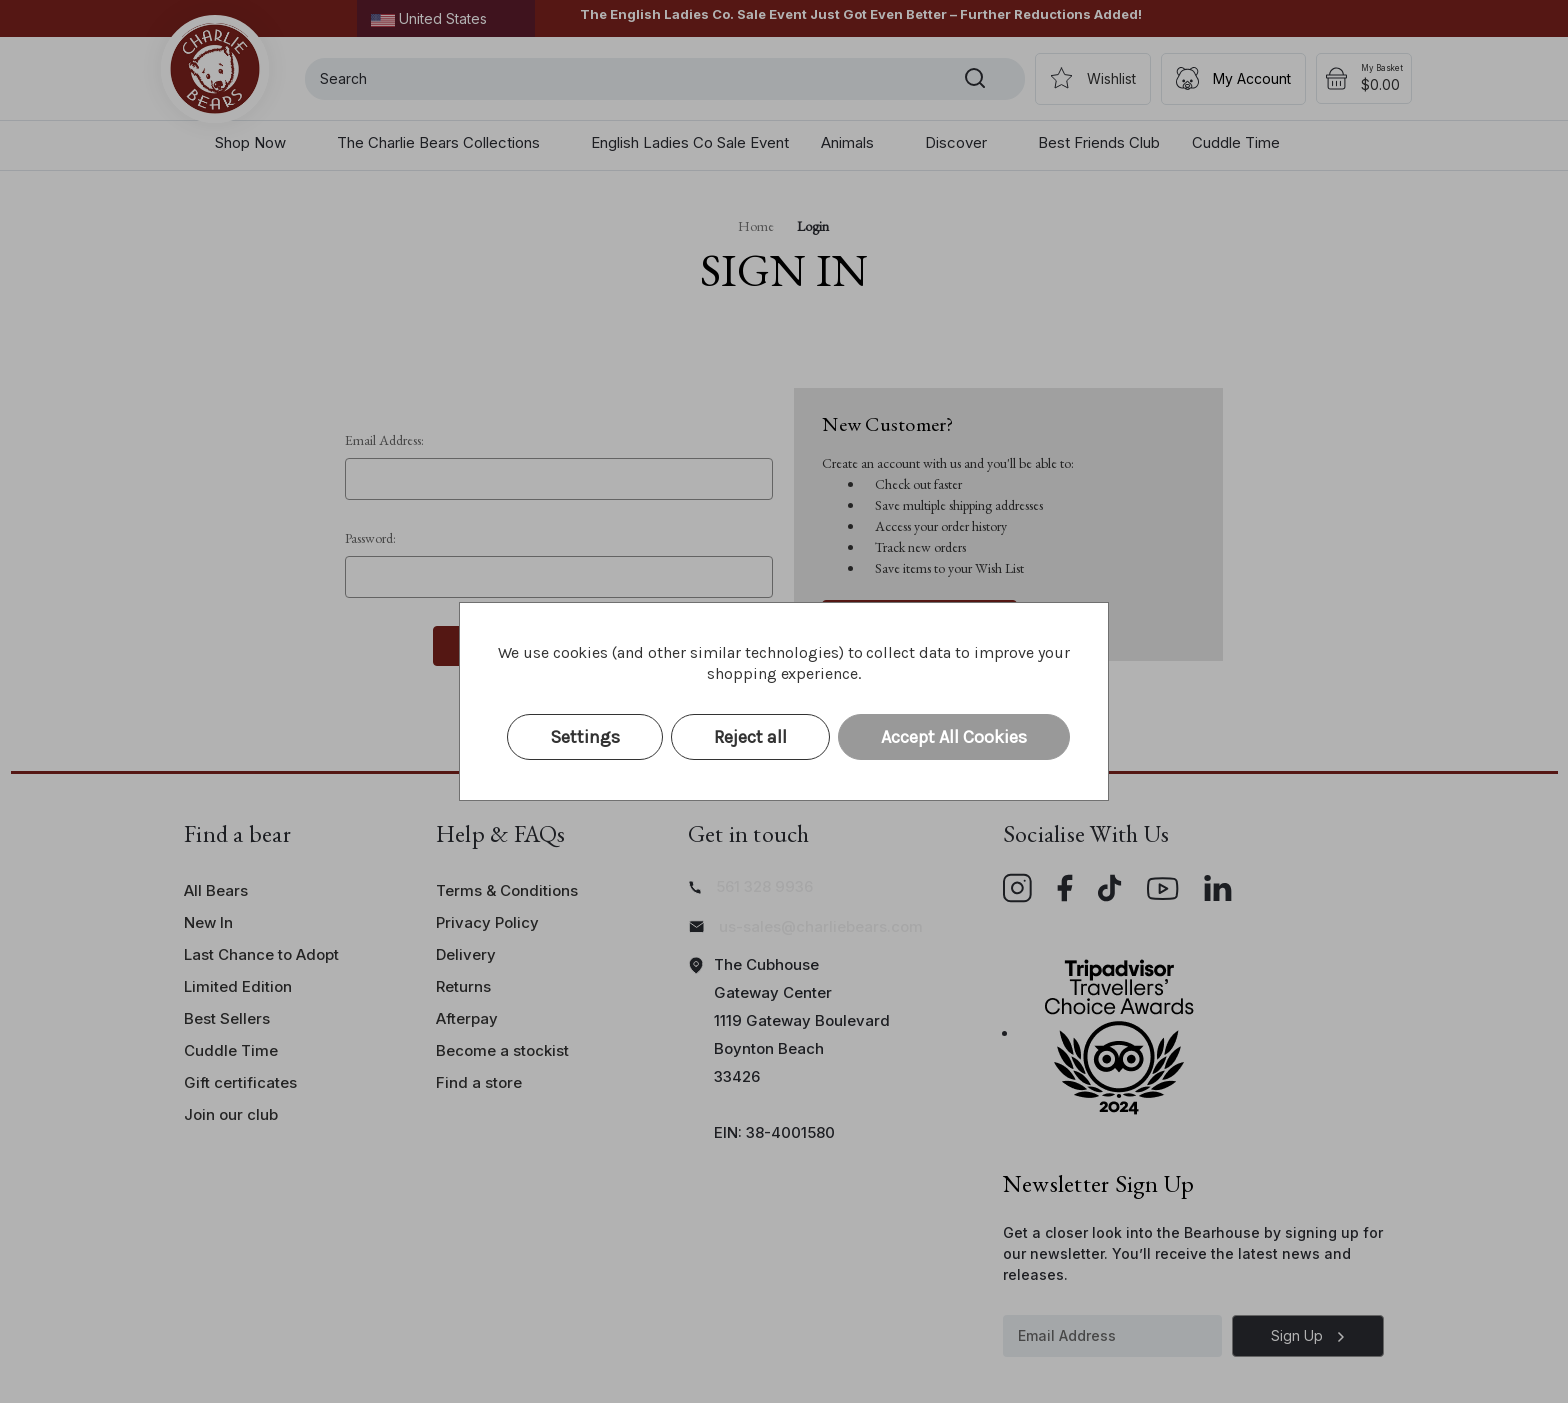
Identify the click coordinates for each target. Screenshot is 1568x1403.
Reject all (750, 737)
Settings (585, 737)
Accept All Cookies (954, 737)
